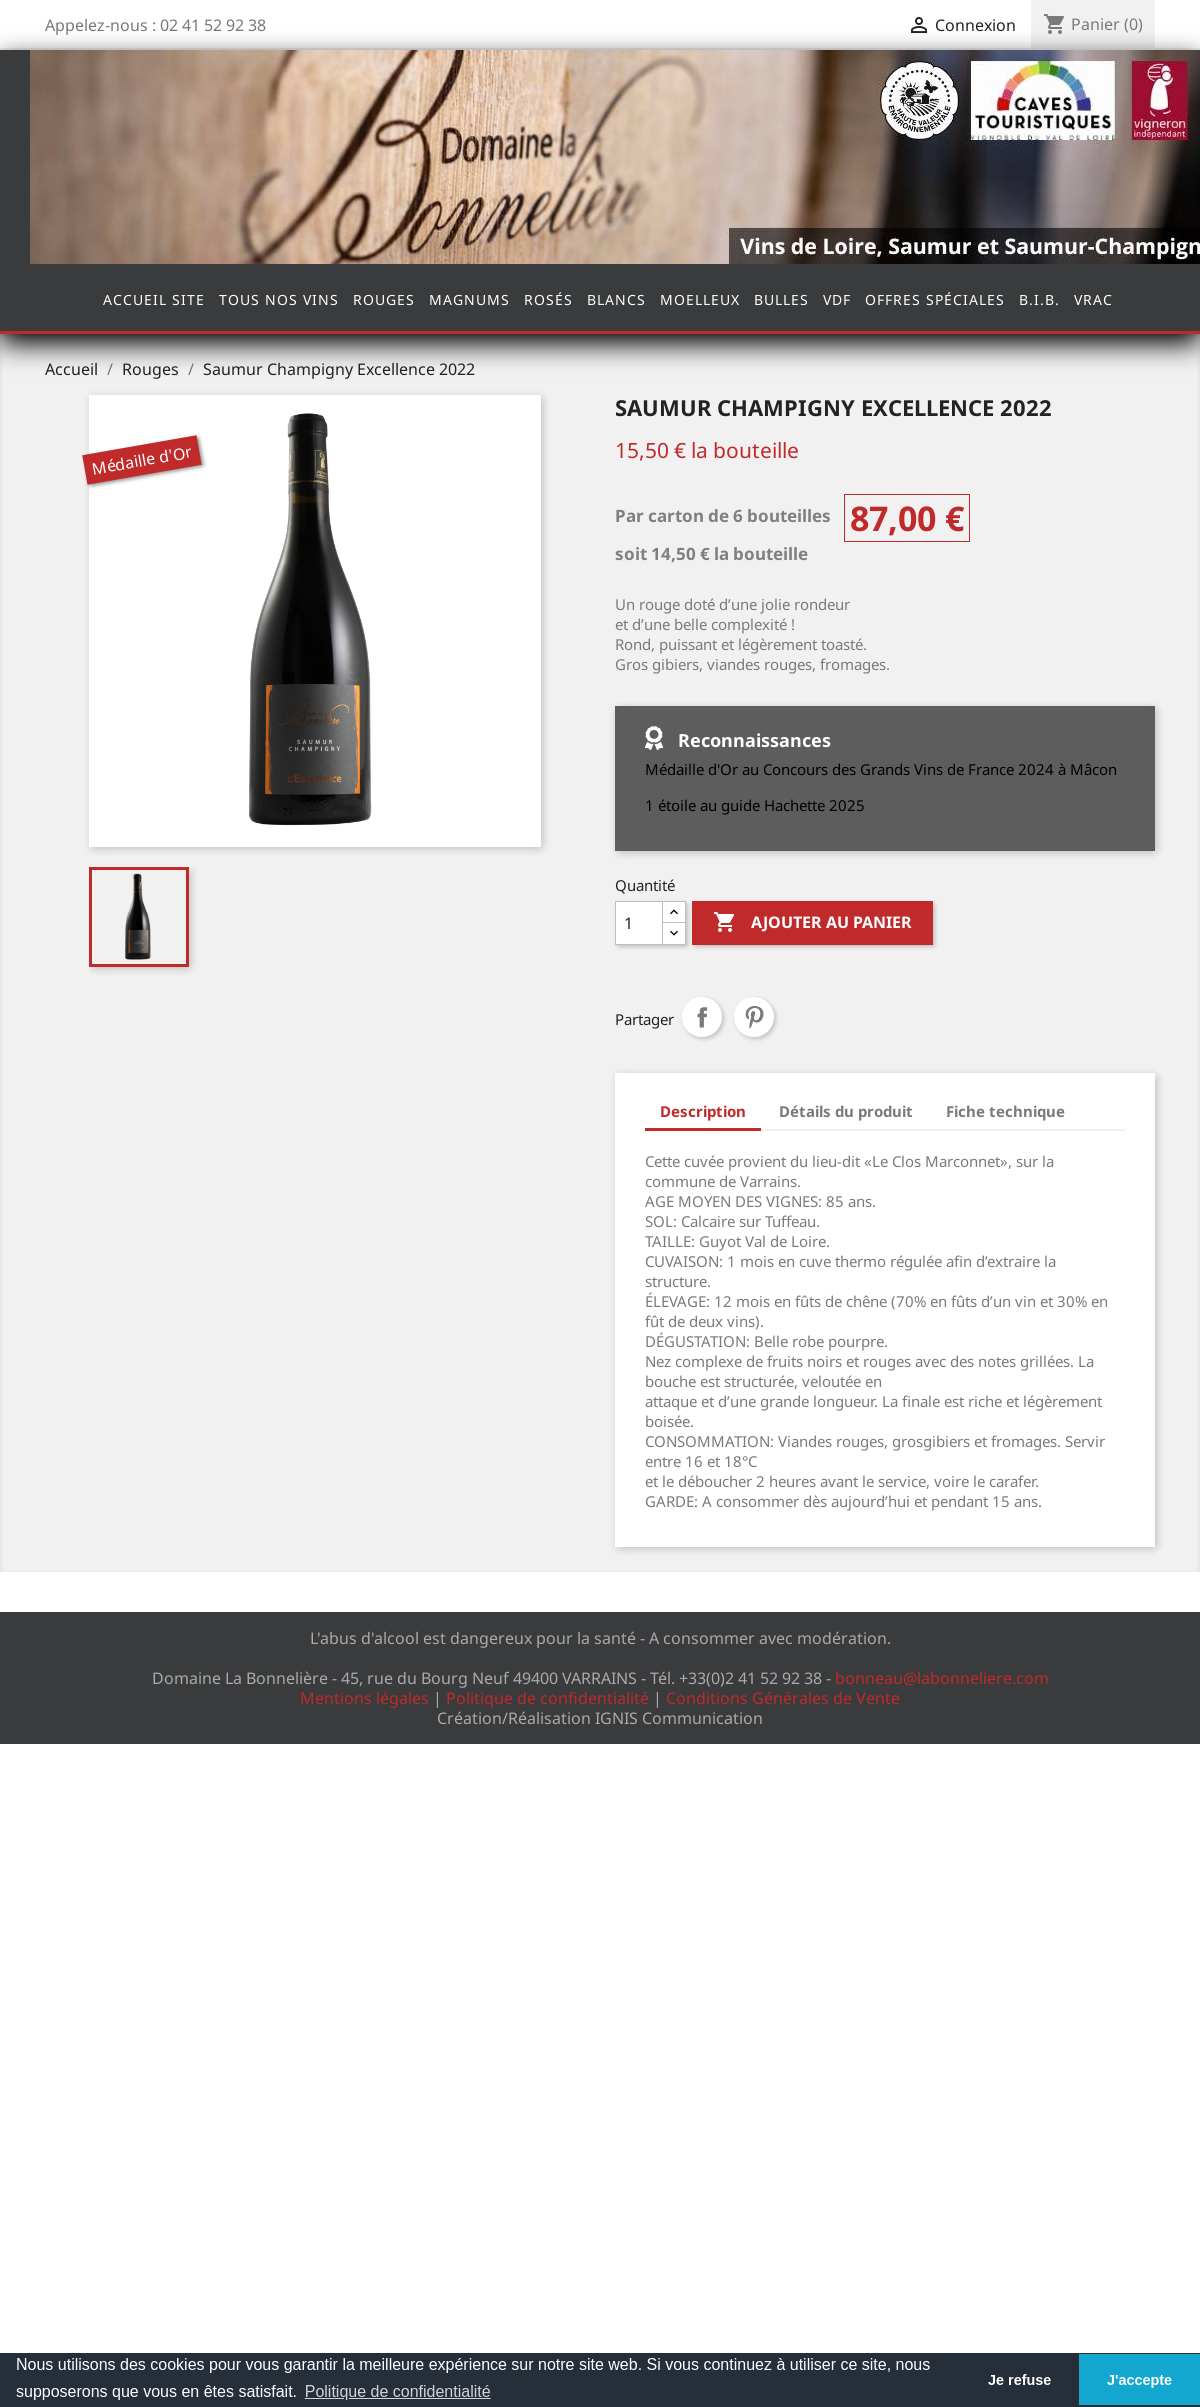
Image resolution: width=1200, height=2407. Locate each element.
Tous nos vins (279, 299)
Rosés (548, 299)
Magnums (469, 299)
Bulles (781, 299)
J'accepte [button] (1139, 2380)
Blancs (616, 299)
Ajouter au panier (812, 923)
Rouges (384, 299)
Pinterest (754, 1017)
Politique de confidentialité (547, 1698)
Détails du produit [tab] (846, 1111)
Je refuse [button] (1019, 2380)
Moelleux (700, 299)
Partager (702, 1017)
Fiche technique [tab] (1005, 1111)
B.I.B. (1039, 299)
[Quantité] (639, 923)
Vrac (1093, 299)
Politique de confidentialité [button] (398, 2391)
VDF (837, 299)
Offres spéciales (935, 299)
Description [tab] (703, 1111)
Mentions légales (364, 1698)
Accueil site (154, 299)
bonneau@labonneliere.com (942, 1678)
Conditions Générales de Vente (783, 1698)
